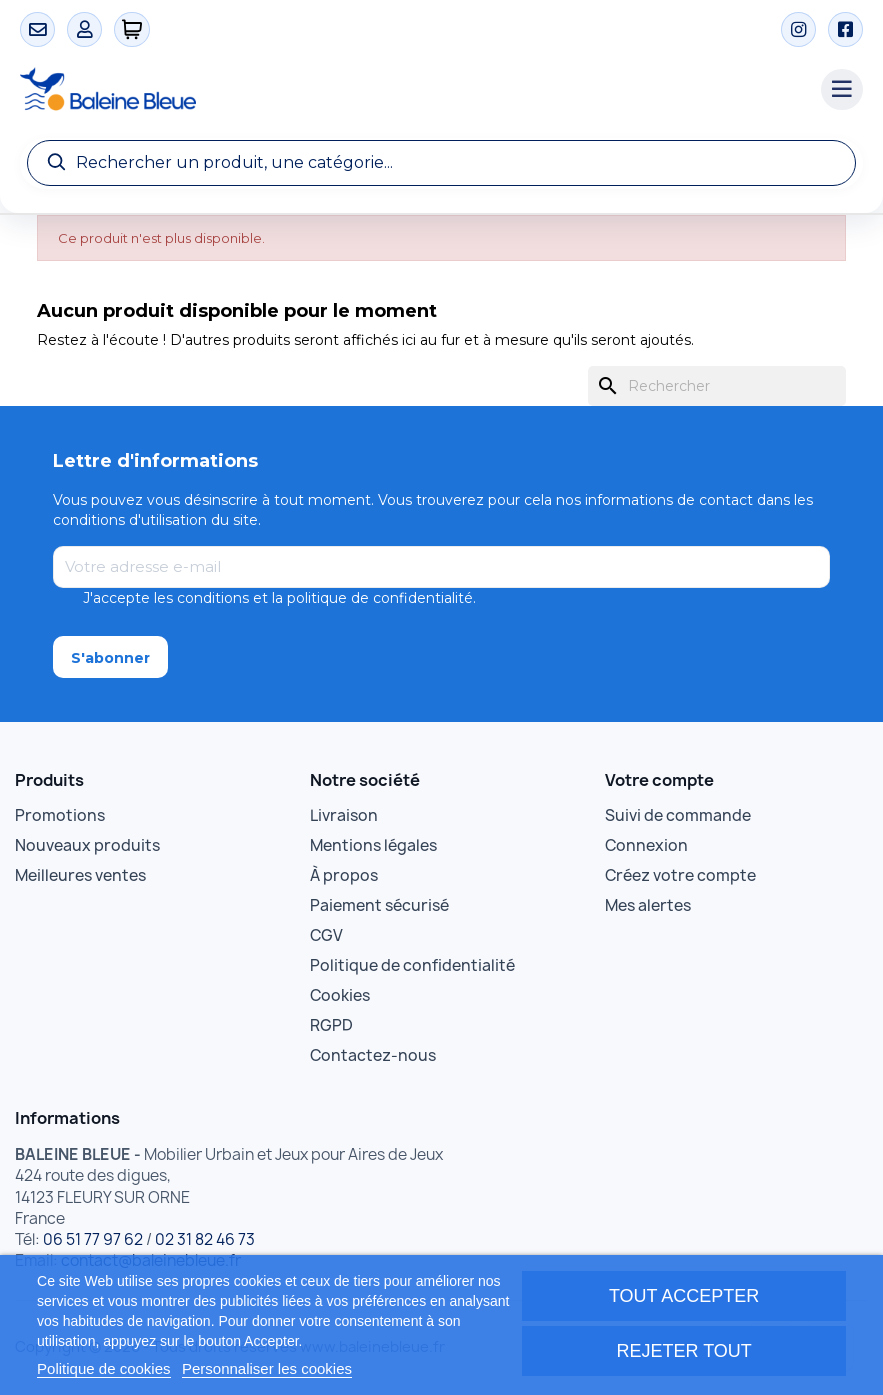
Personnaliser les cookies (267, 1368)
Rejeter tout (683, 1351)
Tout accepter (684, 1296)
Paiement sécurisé (379, 905)
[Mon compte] (84, 29)
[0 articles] (132, 29)
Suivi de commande (678, 815)
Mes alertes (648, 905)
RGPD (331, 1025)
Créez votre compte (680, 875)
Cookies (340, 995)
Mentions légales (373, 845)
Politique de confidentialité (412, 965)
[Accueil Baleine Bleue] (410, 90)
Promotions (60, 815)
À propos (344, 875)
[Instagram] (798, 29)
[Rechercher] (717, 386)
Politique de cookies (103, 1368)
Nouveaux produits (87, 845)
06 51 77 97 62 (93, 1239)
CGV (326, 935)
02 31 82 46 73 (205, 1239)
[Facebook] (845, 29)
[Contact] (37, 29)
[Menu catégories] (842, 90)
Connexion (646, 845)
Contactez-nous (373, 1055)
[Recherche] (441, 163)
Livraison (344, 815)
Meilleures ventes (80, 875)
